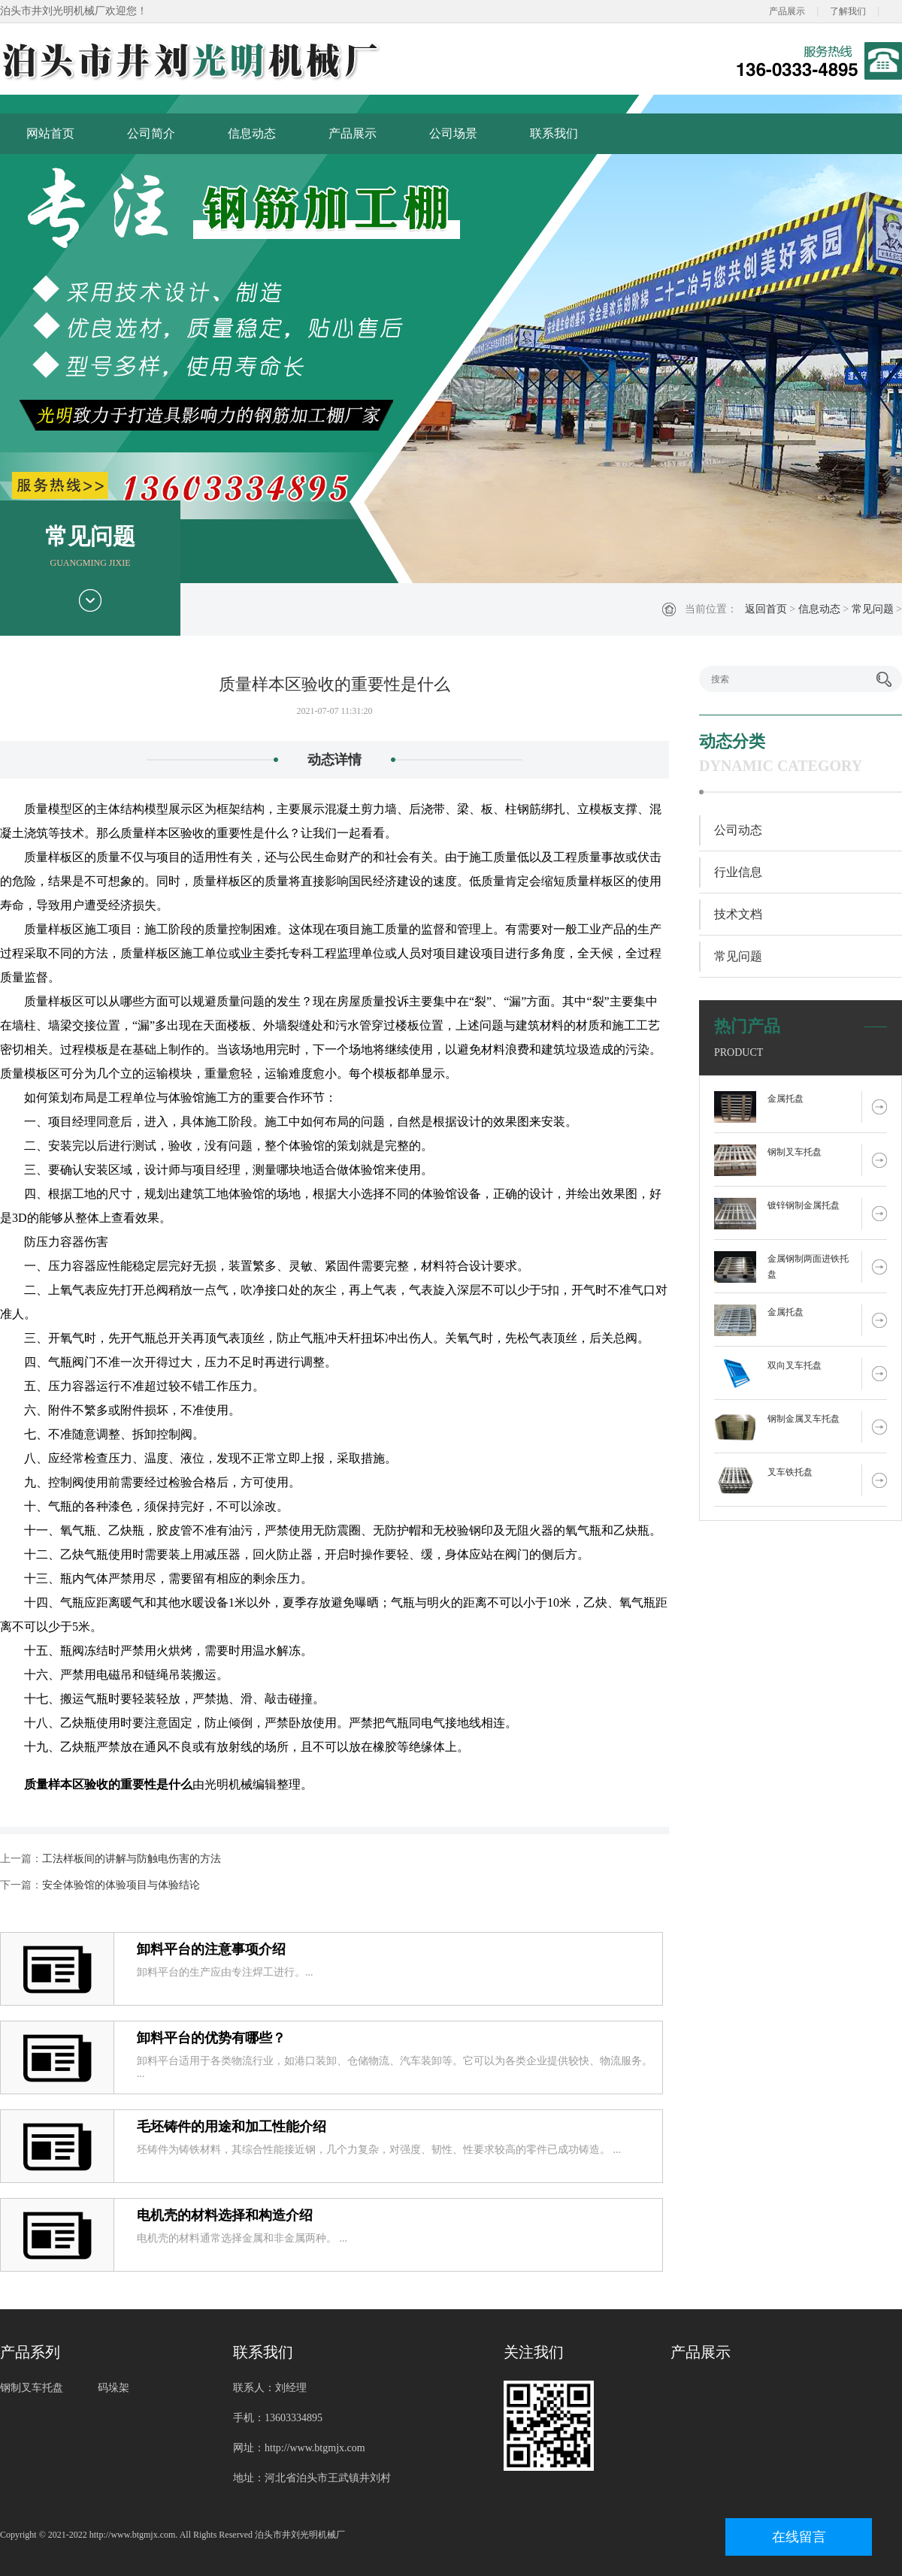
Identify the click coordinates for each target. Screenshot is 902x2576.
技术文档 (738, 914)
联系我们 (554, 133)
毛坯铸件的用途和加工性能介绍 (231, 2126)
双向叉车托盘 (794, 1365)
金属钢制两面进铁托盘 (808, 1266)
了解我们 (848, 11)
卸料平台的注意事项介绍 (211, 1949)
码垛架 (113, 2387)
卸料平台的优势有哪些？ (211, 2037)
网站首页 (50, 133)
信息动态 (252, 133)
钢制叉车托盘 (794, 1152)
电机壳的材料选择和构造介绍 (225, 2215)
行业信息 (738, 872)
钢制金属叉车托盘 (803, 1418)
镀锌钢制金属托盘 (803, 1205)
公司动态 (738, 830)
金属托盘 (785, 1098)
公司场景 (453, 133)
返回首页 (766, 609)
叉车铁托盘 (790, 1472)
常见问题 (873, 609)
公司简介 (151, 133)
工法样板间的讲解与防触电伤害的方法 (131, 1858)
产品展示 (787, 11)
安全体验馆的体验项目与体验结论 (121, 1885)
